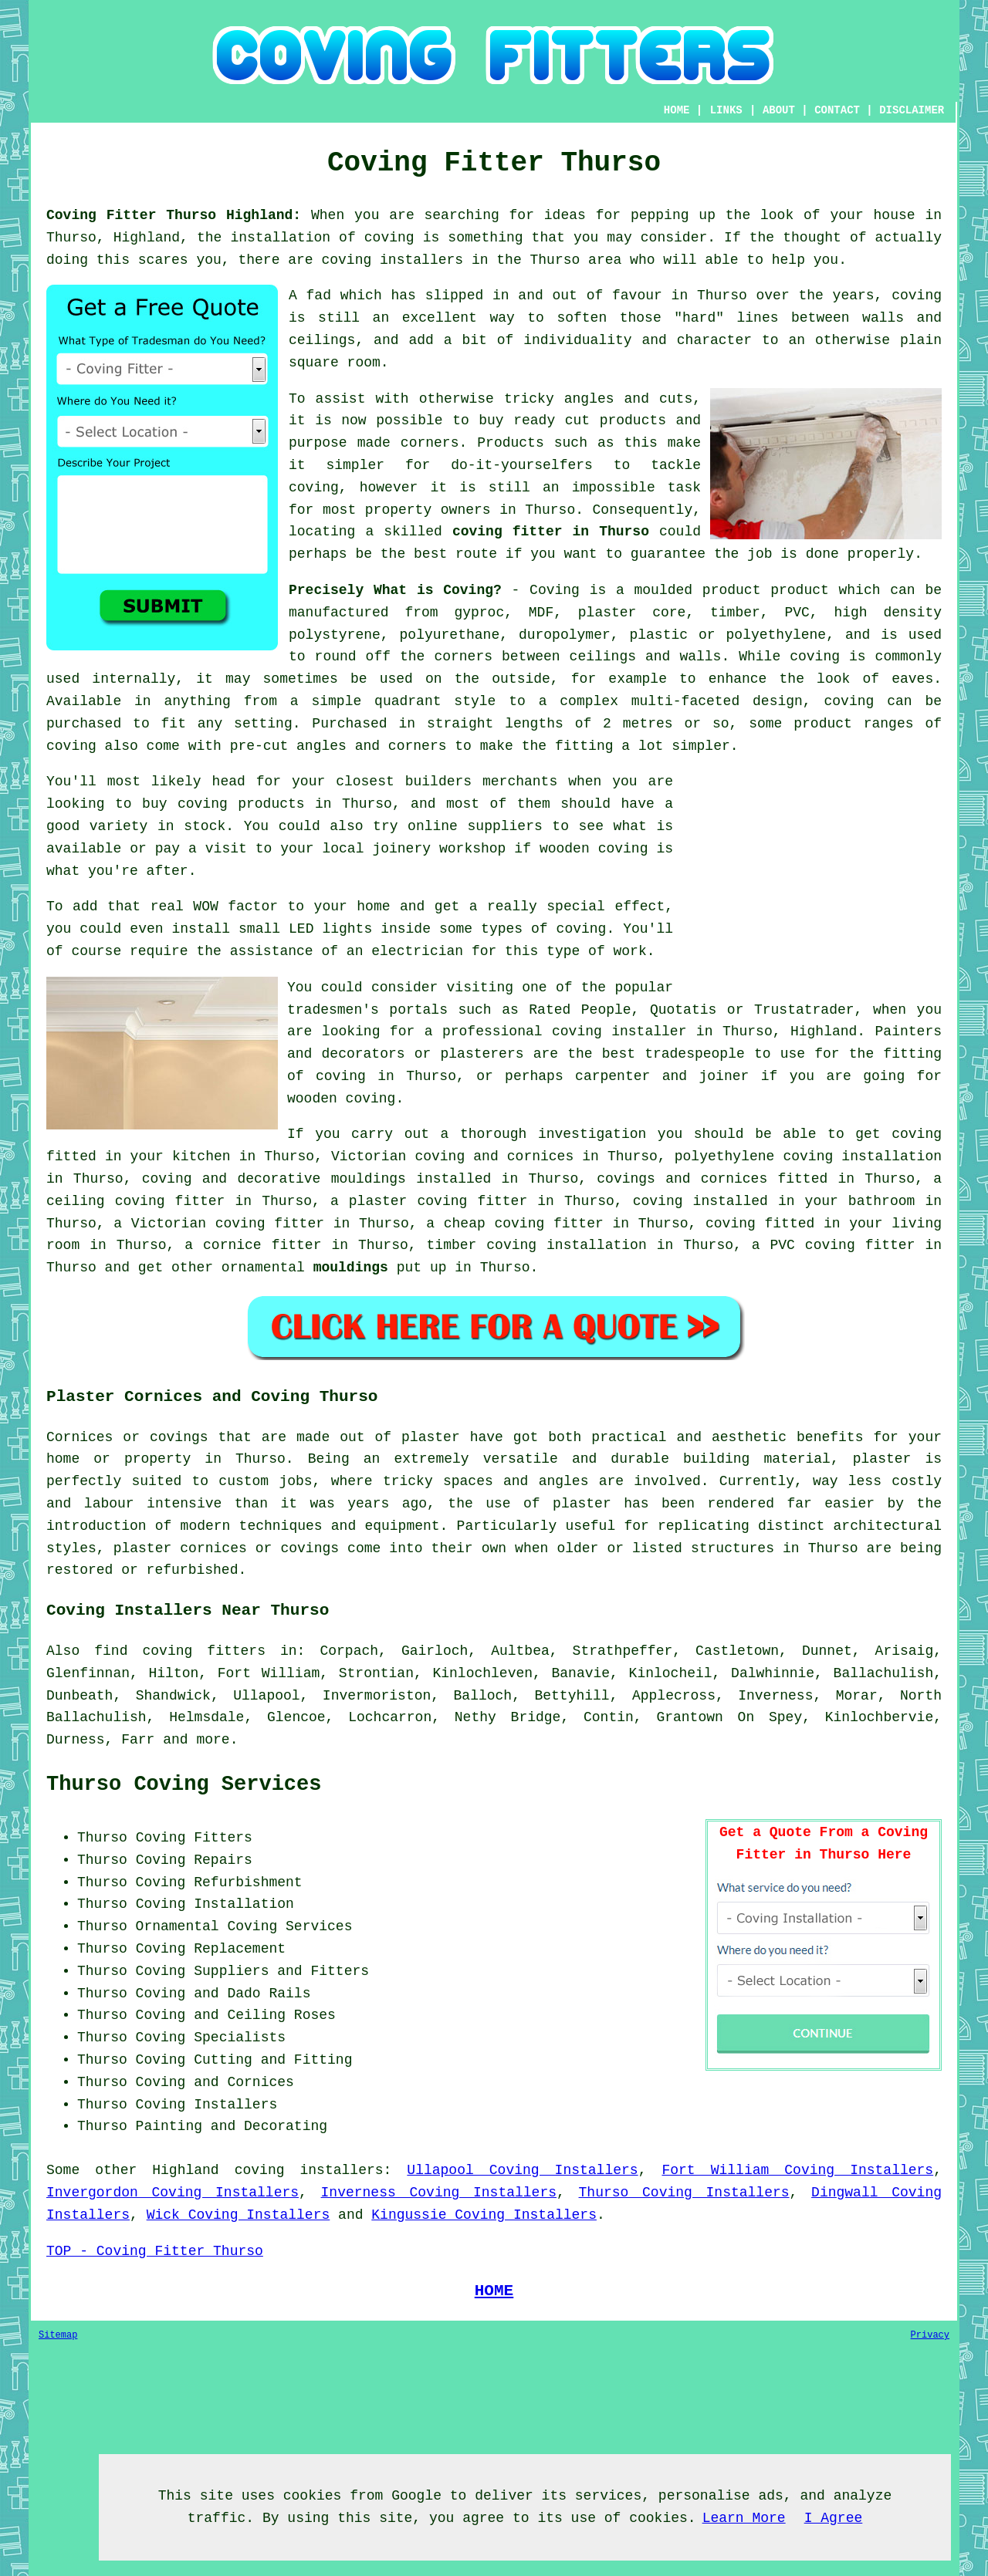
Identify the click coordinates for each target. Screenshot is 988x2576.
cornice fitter (262, 1245)
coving (815, 656)
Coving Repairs (194, 1860)
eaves (912, 679)
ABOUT (779, 110)
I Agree (833, 2518)
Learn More (744, 2518)
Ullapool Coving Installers (522, 2170)
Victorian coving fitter (227, 1223)
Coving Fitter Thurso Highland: (173, 215)
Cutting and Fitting (273, 2060)
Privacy (930, 2335)
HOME (677, 110)
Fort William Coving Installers (797, 2170)
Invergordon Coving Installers (172, 2192)
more (212, 1739)
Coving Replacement (211, 1948)
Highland (185, 2170)
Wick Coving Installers (238, 2215)
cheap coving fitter (524, 1223)
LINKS (726, 110)
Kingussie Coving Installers (484, 2215)
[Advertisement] (812, 879)
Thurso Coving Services (183, 1784)
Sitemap (58, 2335)
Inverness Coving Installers (439, 2192)
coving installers (309, 2170)
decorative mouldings (321, 1179)
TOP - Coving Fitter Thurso (154, 2251)
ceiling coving (105, 1201)
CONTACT (837, 110)
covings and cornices (682, 1179)
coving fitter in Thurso (550, 531)
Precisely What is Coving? (395, 590)
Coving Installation (215, 1904)
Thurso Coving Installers (684, 2192)
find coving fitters (180, 1651)
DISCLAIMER (911, 110)
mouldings (350, 1267)
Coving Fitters (194, 1837)
